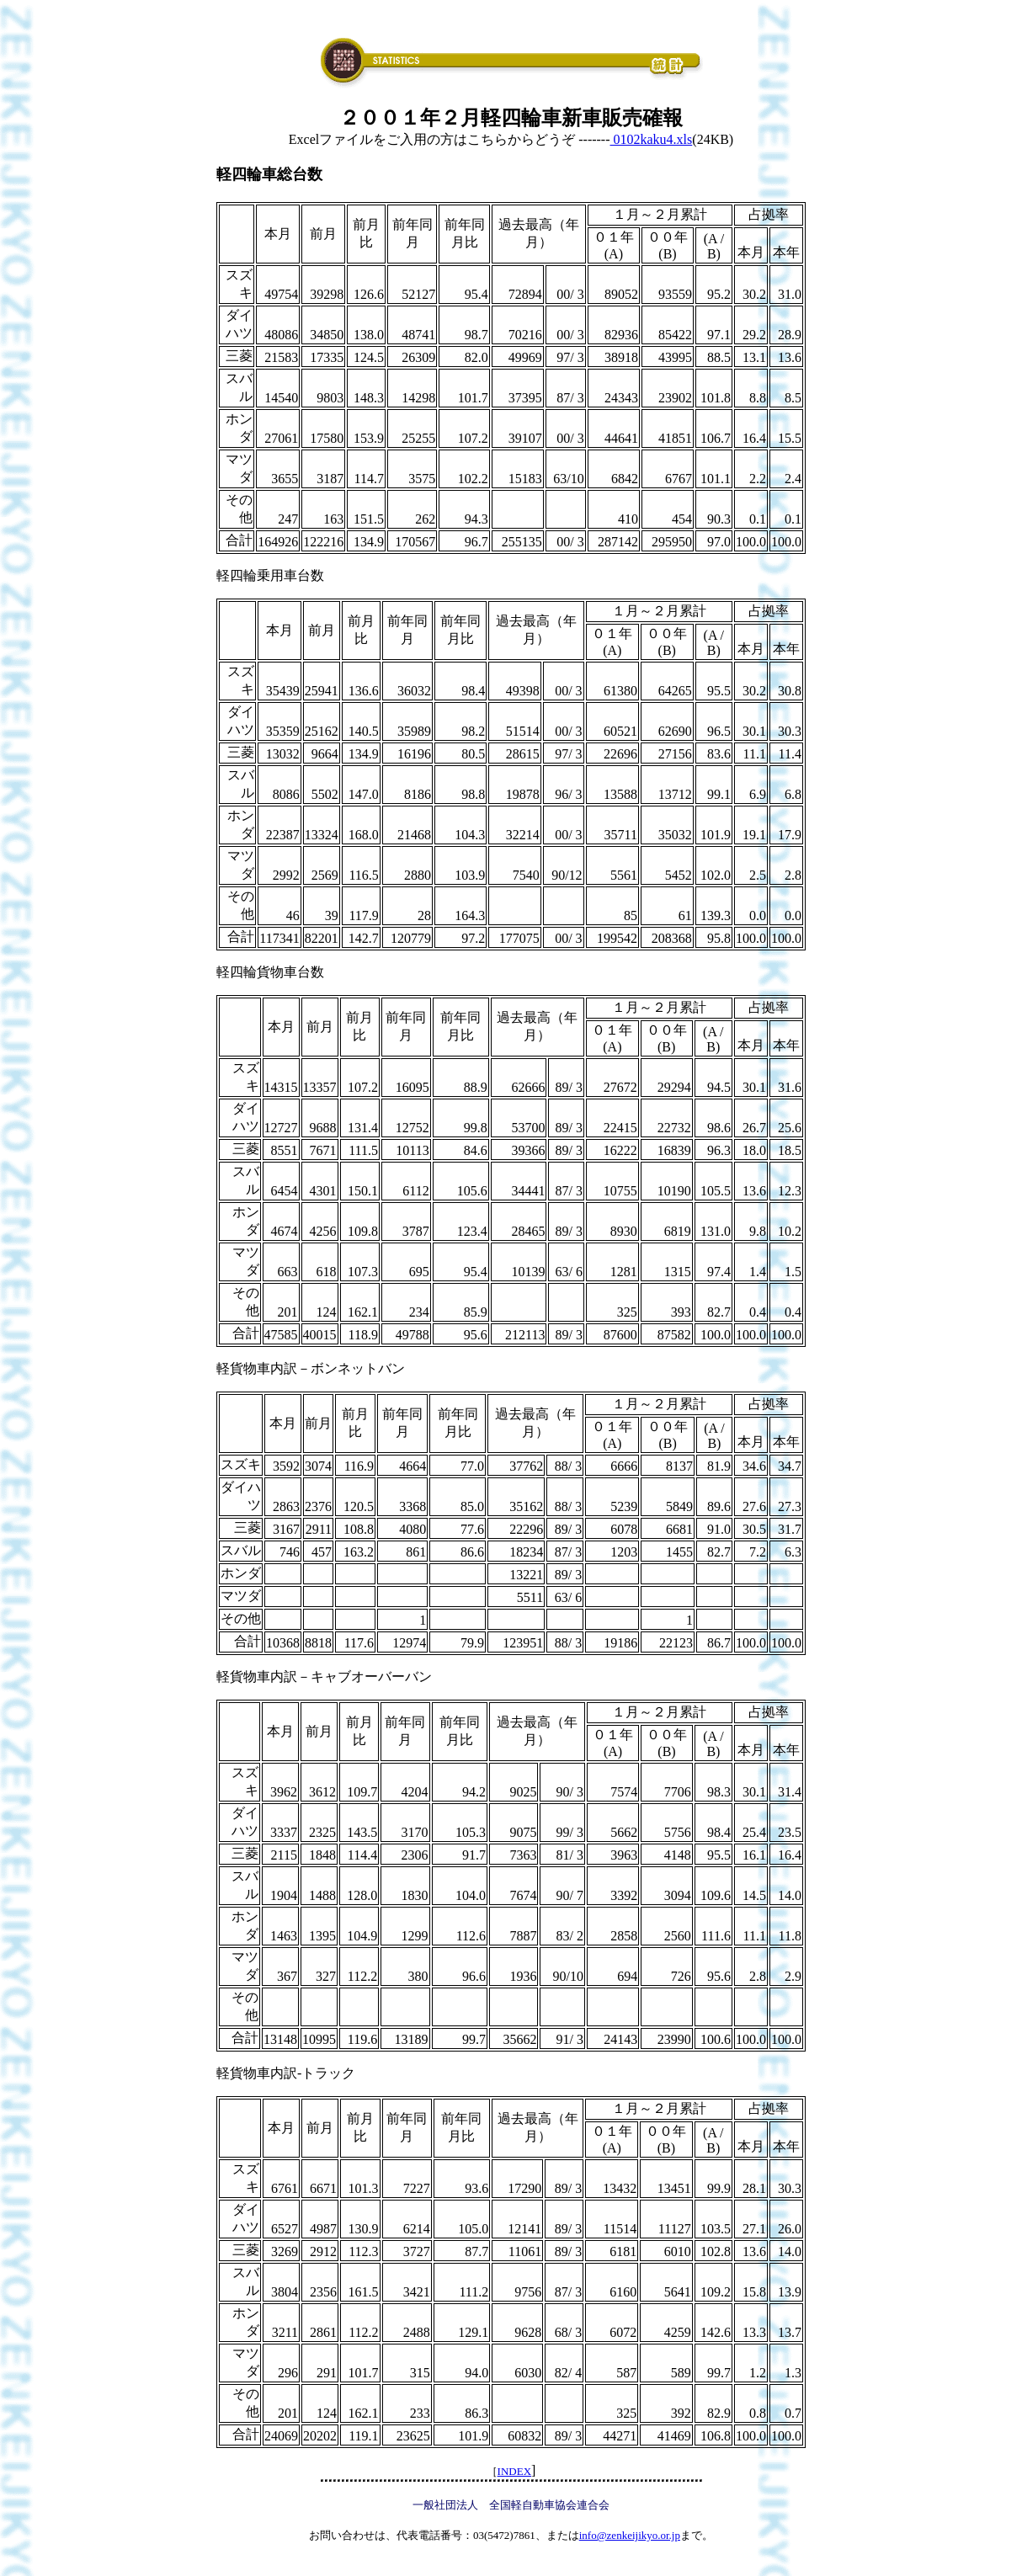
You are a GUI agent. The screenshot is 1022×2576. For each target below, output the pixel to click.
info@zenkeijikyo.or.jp (629, 2535)
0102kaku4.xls (651, 139)
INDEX (514, 2471)
